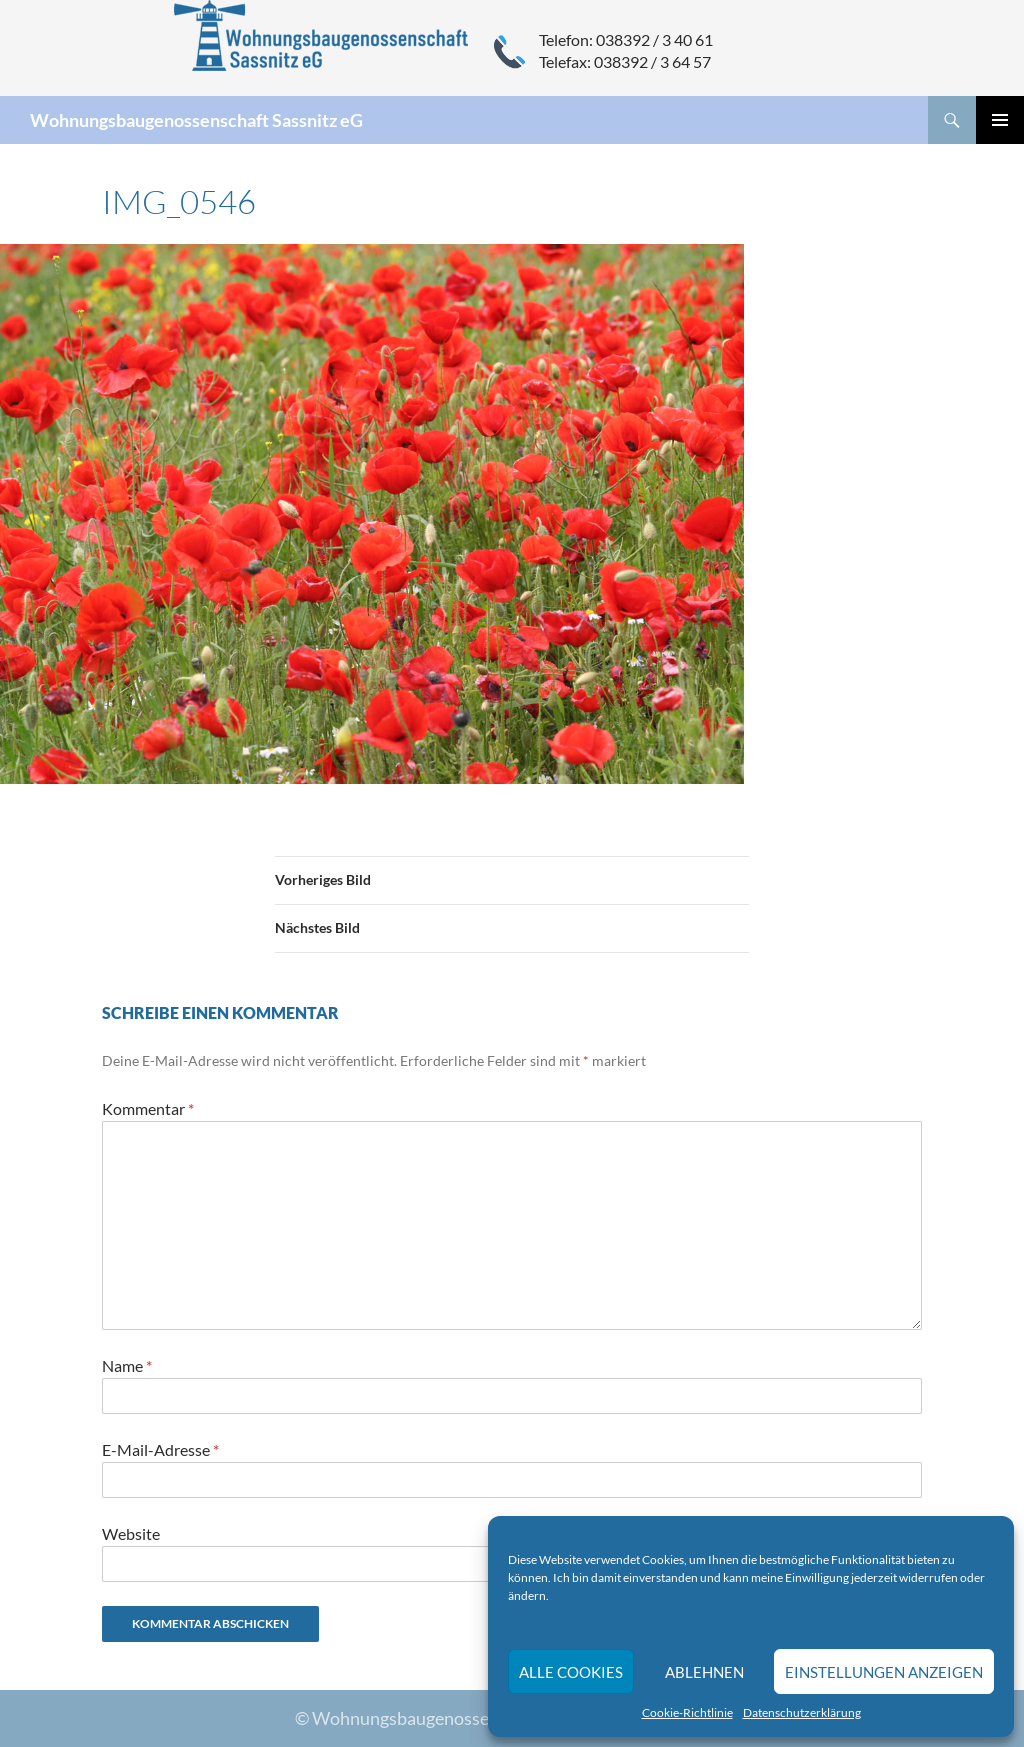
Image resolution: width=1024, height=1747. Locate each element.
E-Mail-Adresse (160, 1449)
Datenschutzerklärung (802, 1712)
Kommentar (148, 1108)
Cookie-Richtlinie (687, 1712)
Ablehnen (704, 1672)
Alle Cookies (571, 1672)
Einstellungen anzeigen (884, 1672)
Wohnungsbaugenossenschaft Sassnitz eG (196, 120)
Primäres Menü (1000, 120)
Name (127, 1365)
